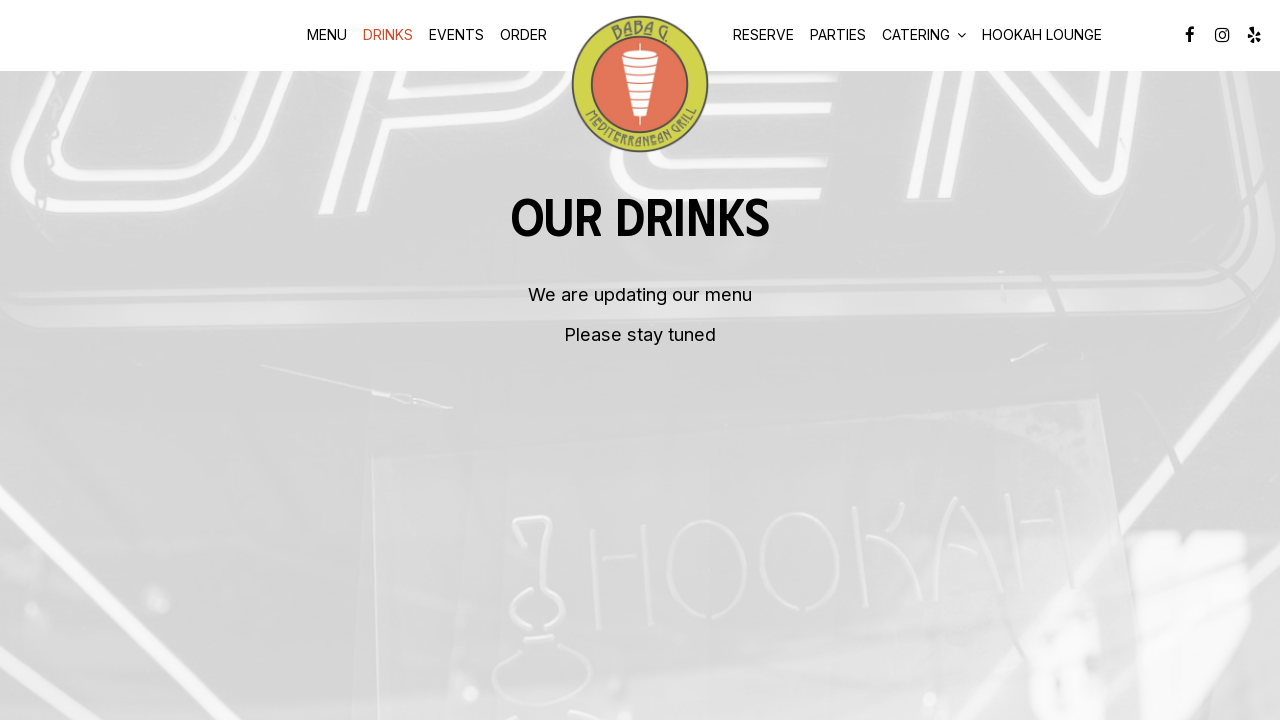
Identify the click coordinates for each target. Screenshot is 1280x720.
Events (456, 34)
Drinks (388, 34)
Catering (924, 34)
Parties (838, 34)
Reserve (763, 34)
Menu (327, 34)
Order (523, 34)
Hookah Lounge (1042, 34)
